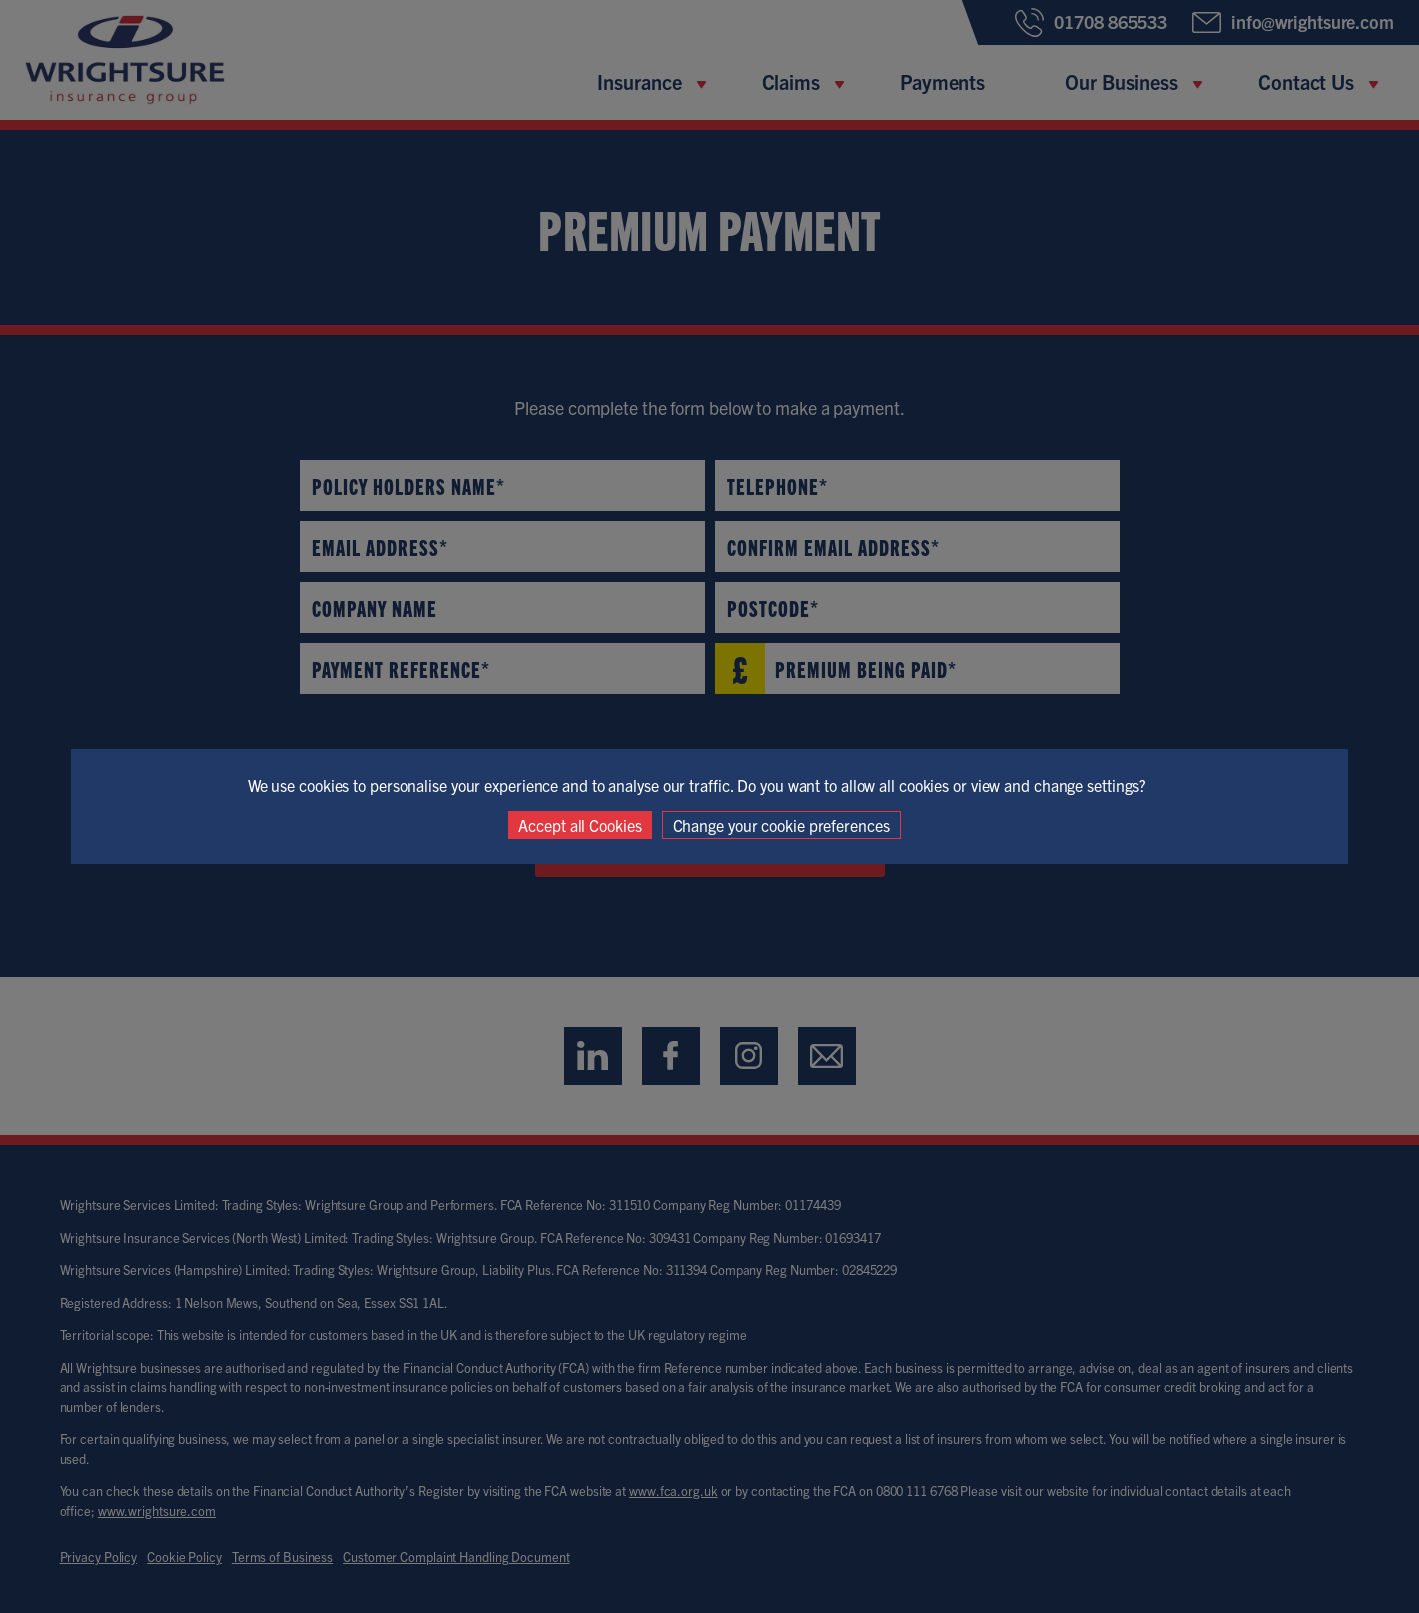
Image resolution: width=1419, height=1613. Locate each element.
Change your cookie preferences (781, 825)
